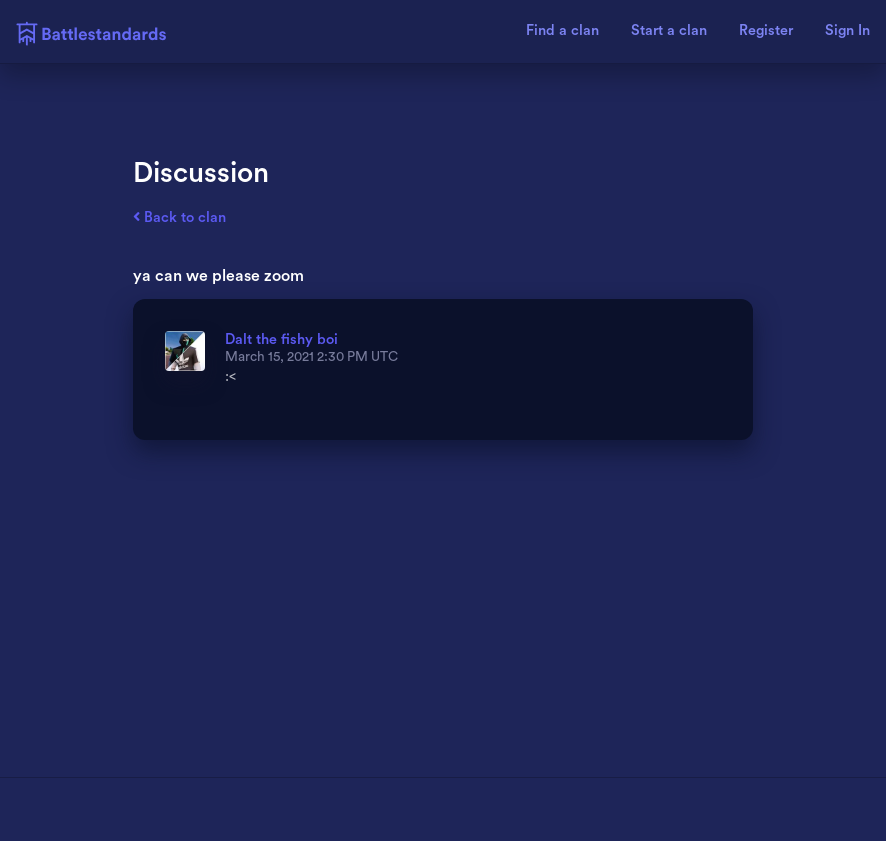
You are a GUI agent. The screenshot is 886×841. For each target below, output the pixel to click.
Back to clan (179, 217)
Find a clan (562, 31)
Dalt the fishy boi (281, 339)
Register (766, 31)
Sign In (847, 31)
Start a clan (669, 31)
